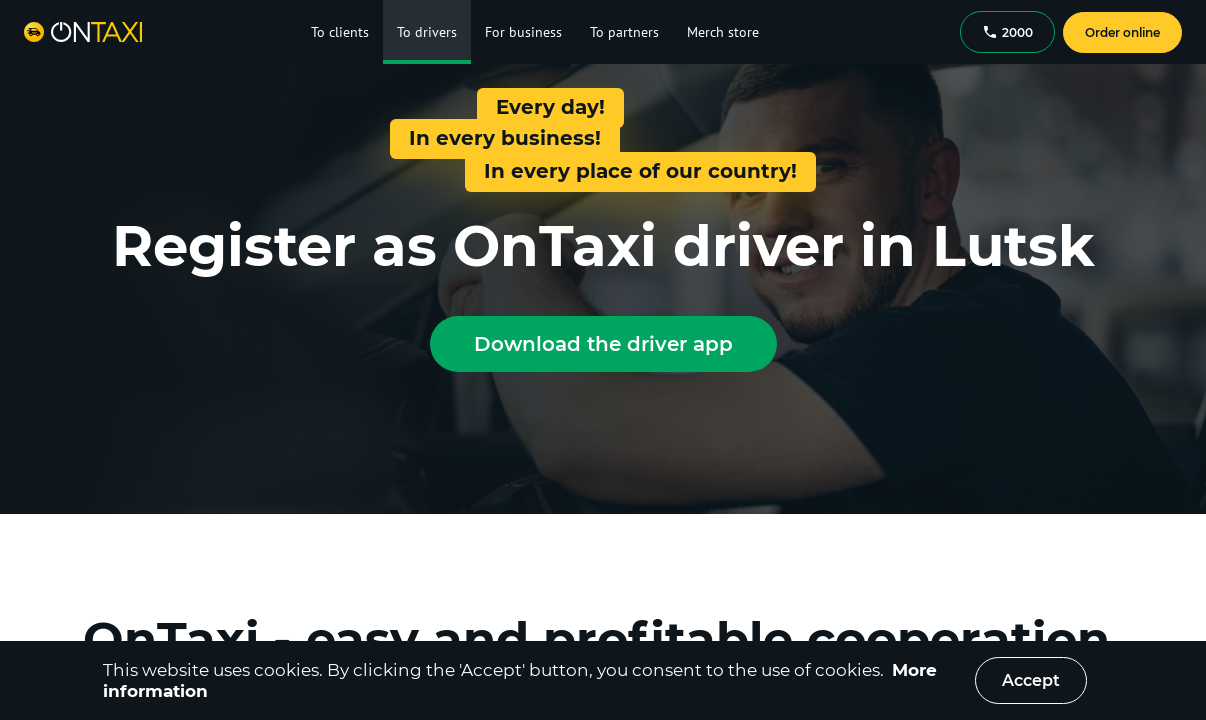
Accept (1031, 680)
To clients (340, 32)
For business (523, 32)
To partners (624, 32)
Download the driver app (603, 344)
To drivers (427, 32)
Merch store (723, 32)
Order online (1122, 32)
